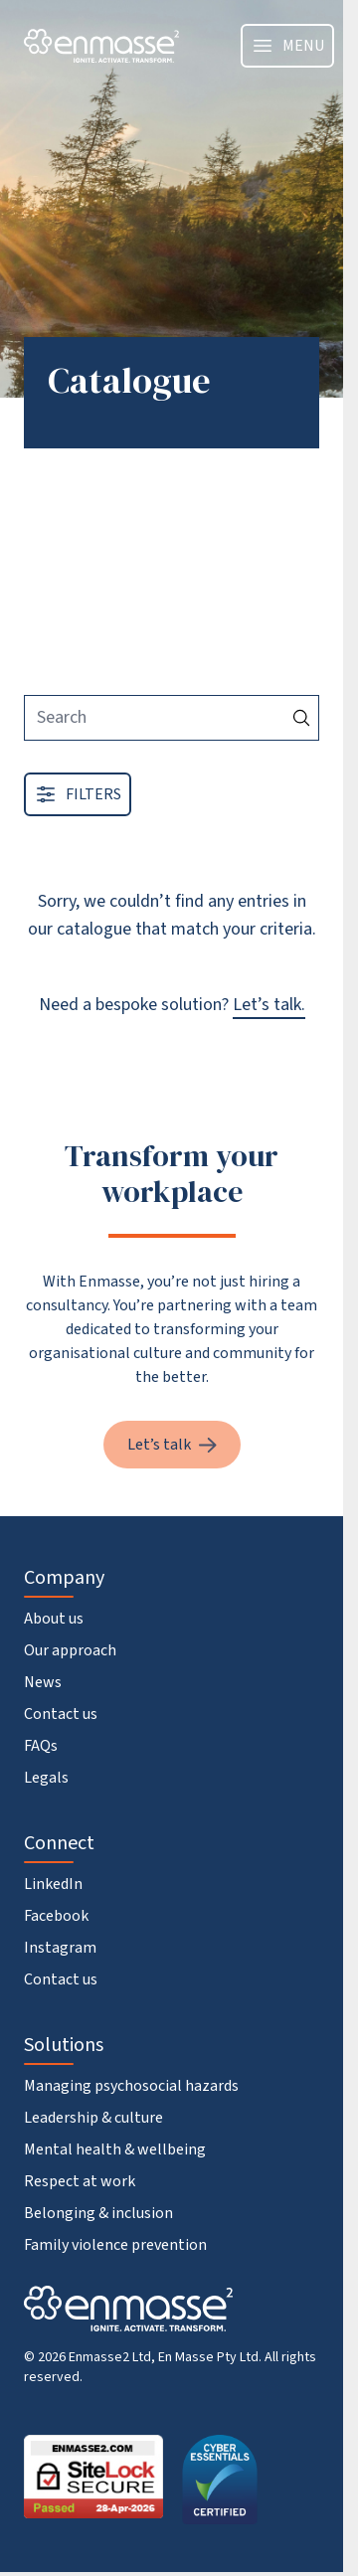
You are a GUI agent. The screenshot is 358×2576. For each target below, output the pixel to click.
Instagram (60, 1948)
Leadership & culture (93, 2118)
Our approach (70, 1650)
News (43, 1682)
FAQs (41, 1746)
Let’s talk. (269, 1004)
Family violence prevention (115, 2245)
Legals (46, 1778)
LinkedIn (53, 1884)
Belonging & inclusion (98, 2213)
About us (54, 1619)
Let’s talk (172, 1445)
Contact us (60, 1714)
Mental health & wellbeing (115, 2149)
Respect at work (79, 2181)
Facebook (56, 1916)
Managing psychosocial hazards (131, 2086)
